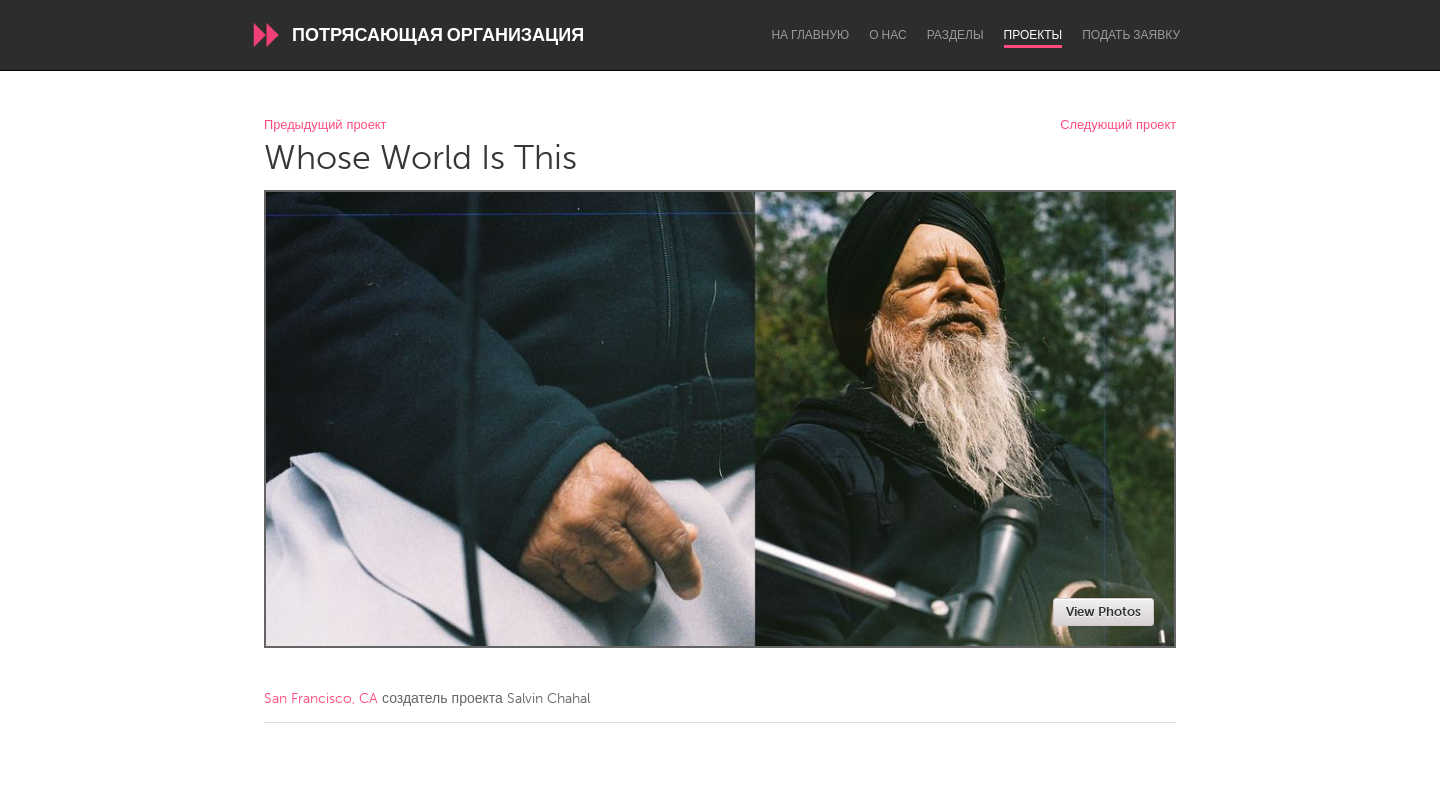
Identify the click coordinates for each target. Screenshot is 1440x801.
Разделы (955, 35)
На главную (810, 35)
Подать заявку (1131, 35)
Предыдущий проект (325, 125)
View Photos (1103, 611)
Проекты (1033, 35)
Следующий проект (1118, 125)
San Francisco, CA (321, 698)
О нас (887, 35)
